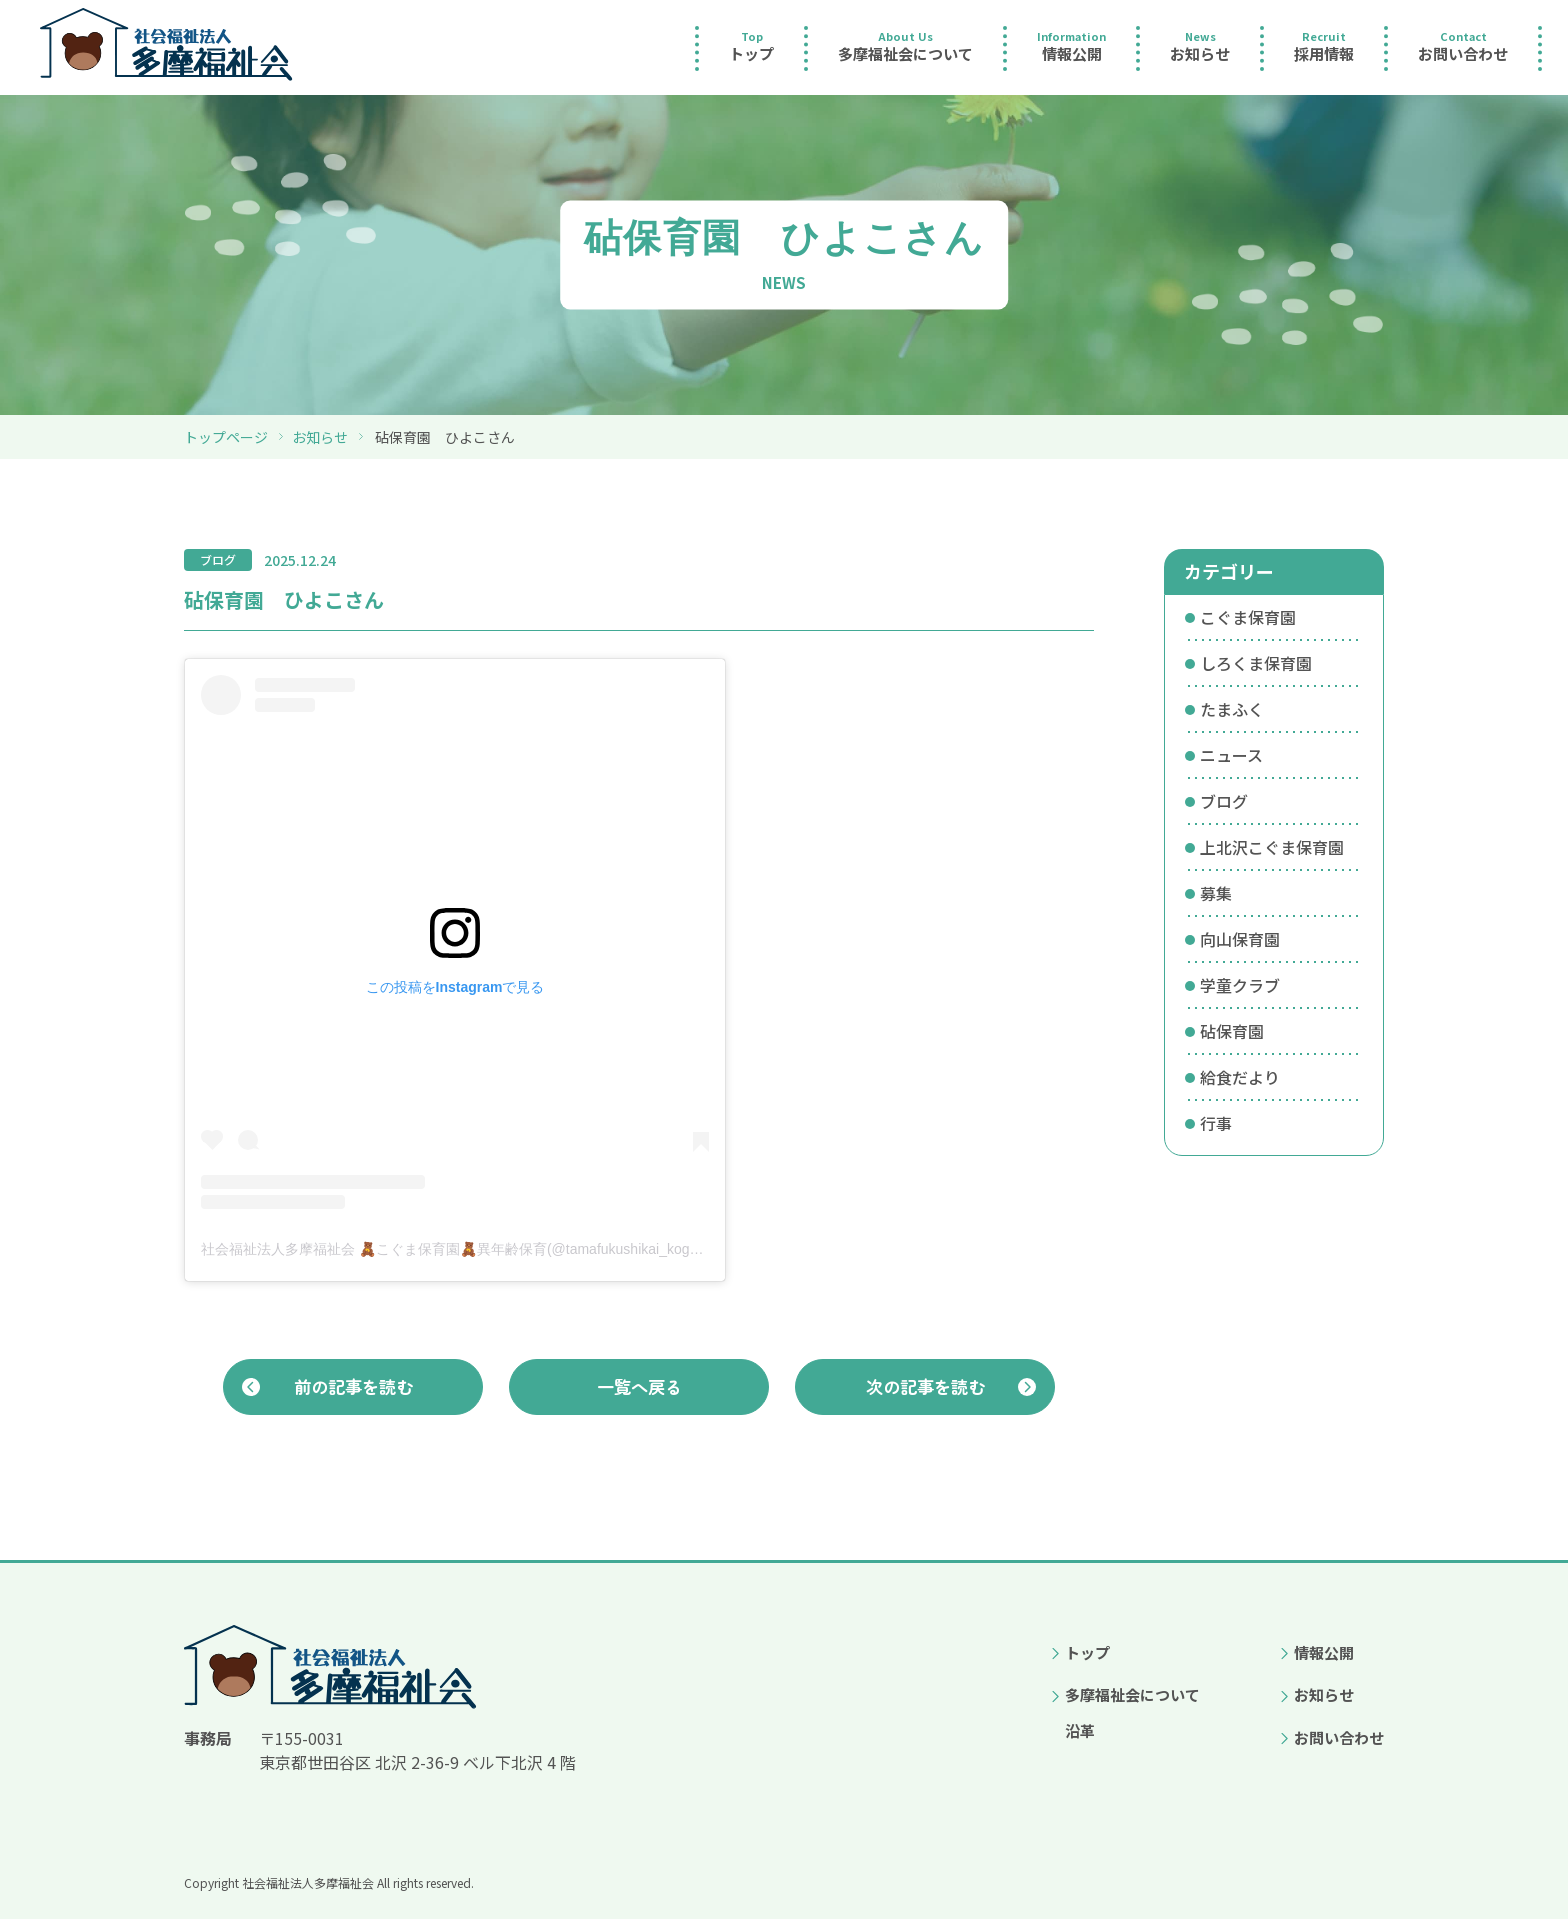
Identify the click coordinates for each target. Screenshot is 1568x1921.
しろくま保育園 (1256, 663)
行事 (1216, 1123)
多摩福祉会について (1132, 1696)
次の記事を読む (925, 1387)
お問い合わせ (1339, 1739)
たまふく (1232, 709)
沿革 (1080, 1732)
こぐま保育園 (1248, 617)
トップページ (226, 437)
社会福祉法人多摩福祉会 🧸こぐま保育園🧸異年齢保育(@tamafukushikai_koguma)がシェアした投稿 (517, 1249)
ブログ (1224, 801)
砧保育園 (1232, 1031)
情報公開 (1324, 1654)
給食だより (1240, 1077)
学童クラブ (1240, 985)
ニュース (1231, 755)
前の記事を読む (353, 1387)
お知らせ (320, 437)
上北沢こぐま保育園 (1272, 847)
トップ (1087, 1654)
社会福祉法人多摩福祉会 (308, 1884)
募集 (1216, 893)
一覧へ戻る (639, 1387)
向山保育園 (1240, 939)
